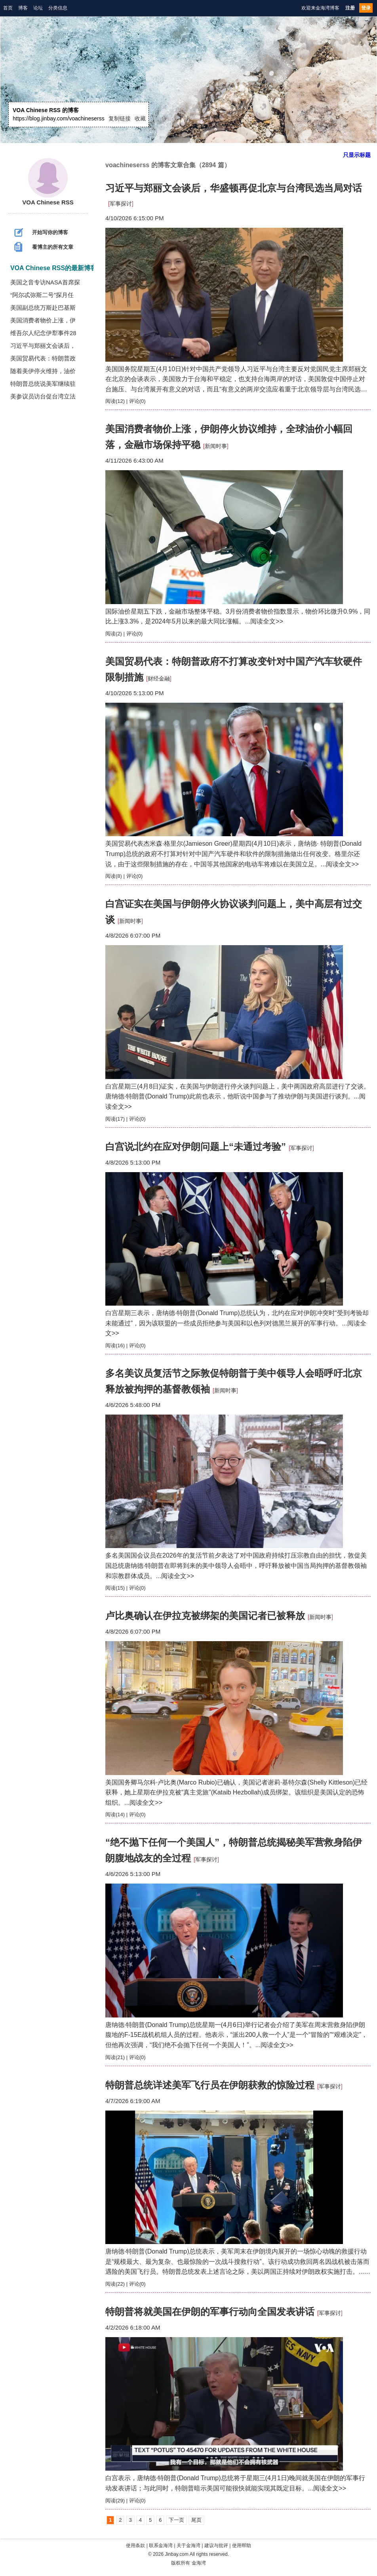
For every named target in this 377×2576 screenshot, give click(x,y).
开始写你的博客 (41, 232)
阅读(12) (115, 401)
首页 (8, 8)
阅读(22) (115, 2284)
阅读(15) (115, 1588)
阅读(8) (113, 876)
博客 (23, 8)
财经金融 (159, 678)
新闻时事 (216, 446)
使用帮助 (241, 2545)
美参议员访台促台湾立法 (43, 396)
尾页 (196, 2520)
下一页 (176, 2520)
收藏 (140, 118)
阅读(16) (115, 1345)
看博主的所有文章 (43, 247)
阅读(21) (115, 2057)
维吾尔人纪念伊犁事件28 (43, 333)
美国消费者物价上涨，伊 (43, 320)
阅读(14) (115, 1814)
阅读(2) (113, 634)
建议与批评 (216, 2545)
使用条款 (135, 2545)
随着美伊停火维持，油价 (43, 371)
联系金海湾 (161, 2545)
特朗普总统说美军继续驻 (43, 383)
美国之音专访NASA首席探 (45, 282)
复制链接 (120, 118)
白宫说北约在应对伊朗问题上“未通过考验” (195, 1146)
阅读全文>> (266, 621)
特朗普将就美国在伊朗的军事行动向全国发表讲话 (209, 2311)
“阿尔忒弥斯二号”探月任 (42, 295)
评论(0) (137, 401)
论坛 (38, 8)
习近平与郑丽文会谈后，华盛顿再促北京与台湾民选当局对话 (233, 188)
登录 (366, 8)
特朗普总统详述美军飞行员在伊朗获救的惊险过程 (209, 2085)
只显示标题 (357, 155)
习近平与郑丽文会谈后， (43, 345)
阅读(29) (115, 2501)
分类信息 (57, 8)
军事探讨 (121, 203)
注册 (350, 8)
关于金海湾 (188, 2545)
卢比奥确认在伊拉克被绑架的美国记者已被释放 (205, 1615)
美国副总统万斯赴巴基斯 (43, 307)
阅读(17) (115, 1119)
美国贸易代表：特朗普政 (43, 358)
